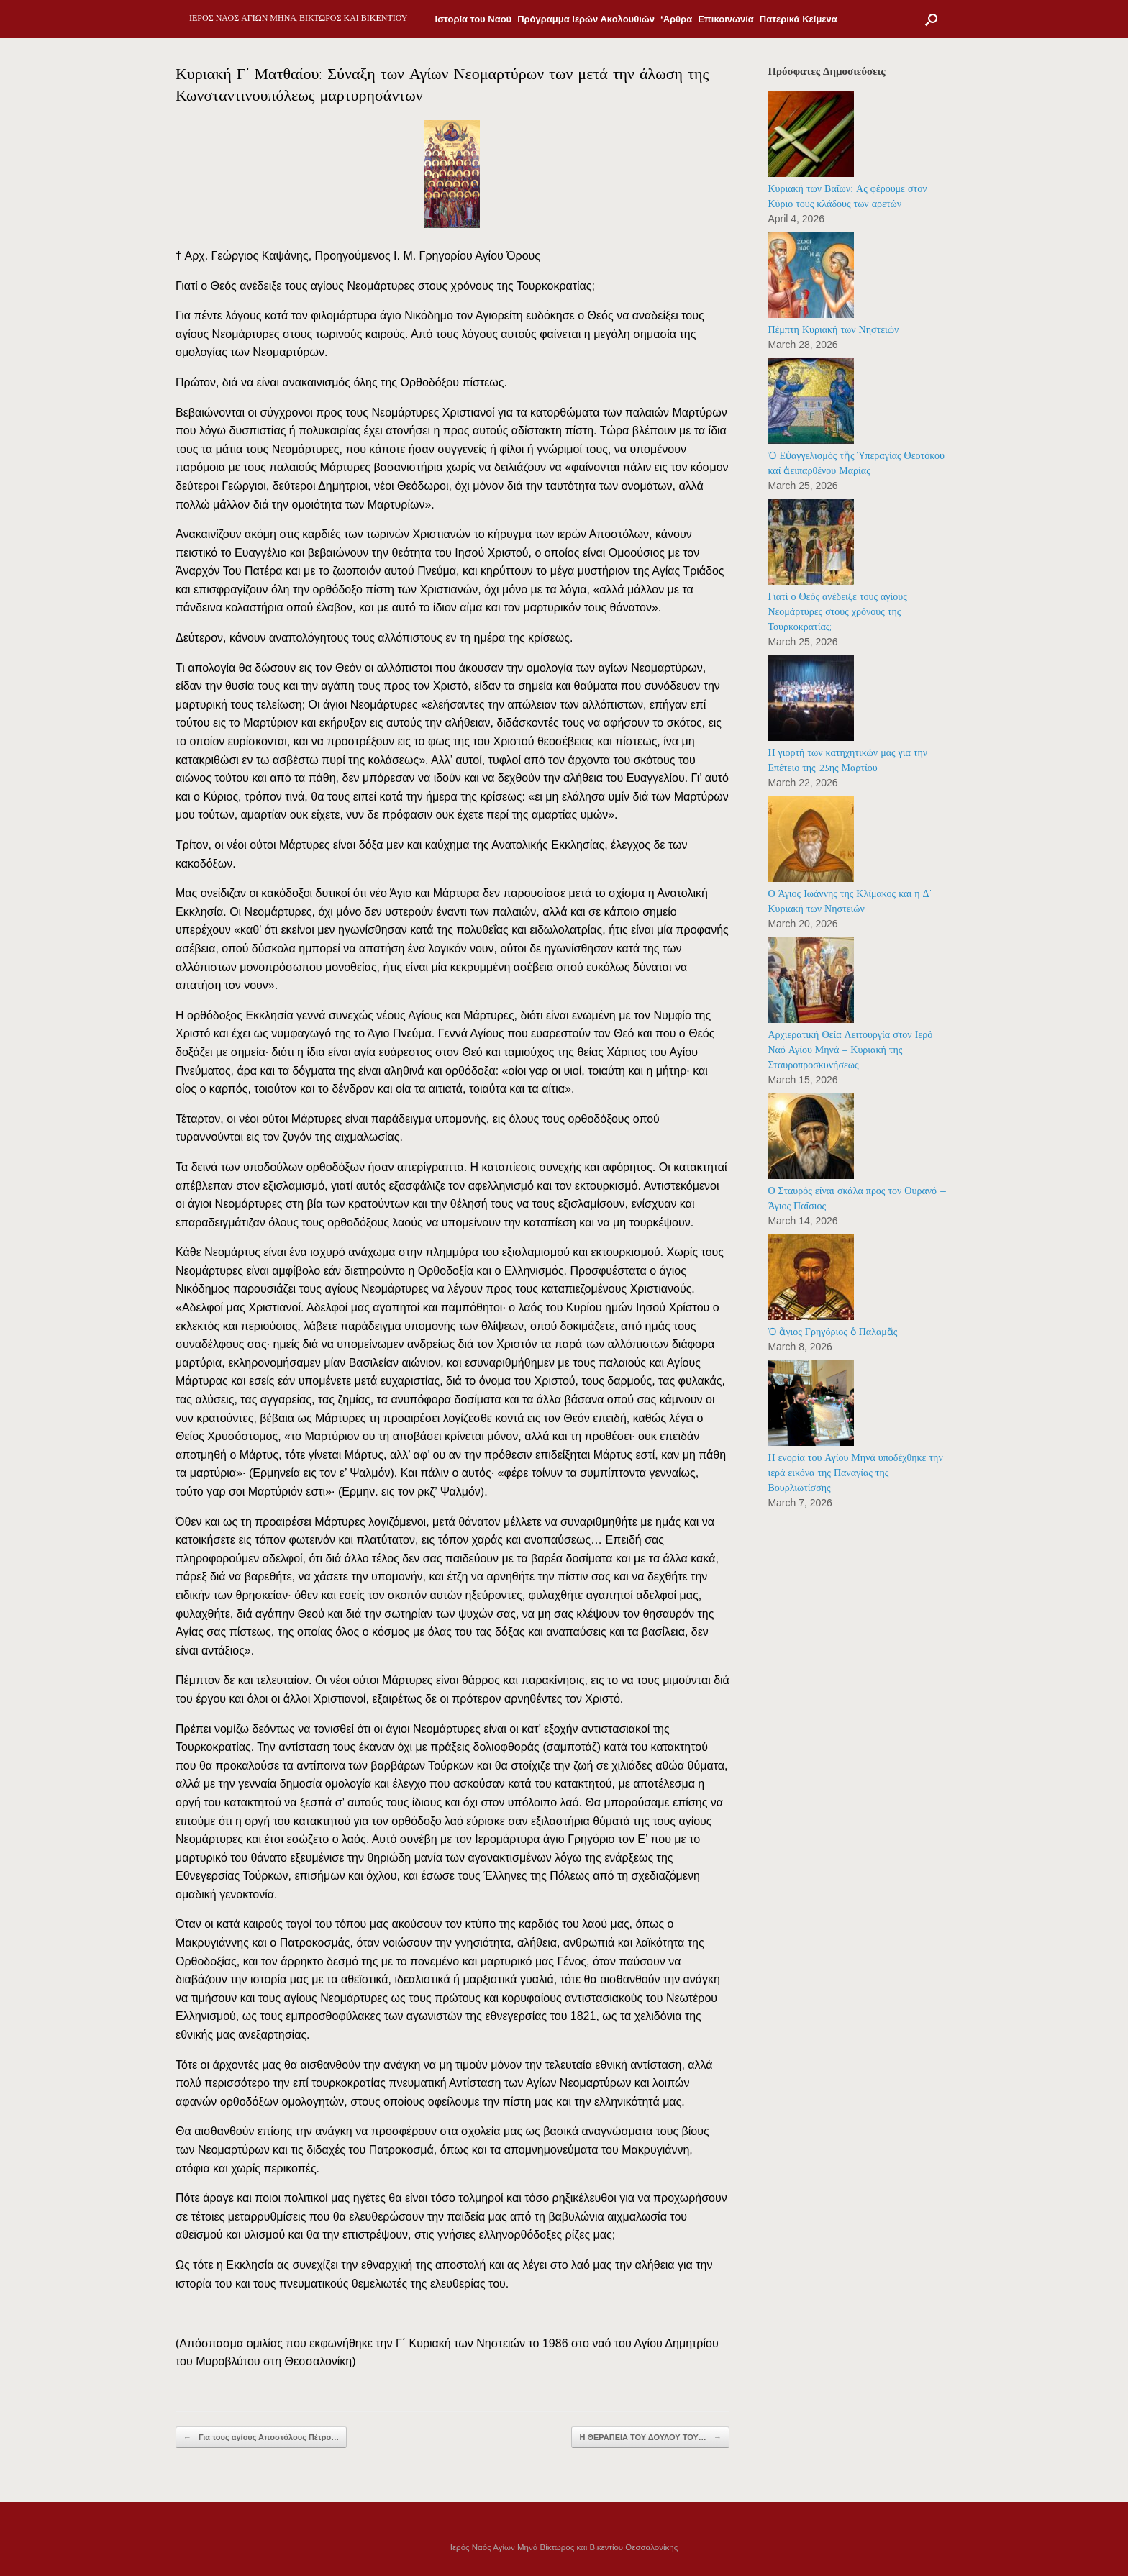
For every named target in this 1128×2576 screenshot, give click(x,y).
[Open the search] (931, 19)
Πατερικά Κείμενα (798, 19)
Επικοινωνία (726, 19)
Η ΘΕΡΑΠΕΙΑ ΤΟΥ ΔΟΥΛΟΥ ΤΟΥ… (650, 2437)
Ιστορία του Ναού (473, 19)
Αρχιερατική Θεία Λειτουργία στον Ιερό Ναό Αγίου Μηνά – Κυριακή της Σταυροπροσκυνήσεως (850, 1050)
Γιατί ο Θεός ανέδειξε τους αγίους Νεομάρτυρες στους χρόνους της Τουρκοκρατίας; (837, 612)
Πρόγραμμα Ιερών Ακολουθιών (586, 19)
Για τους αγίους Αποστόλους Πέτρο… (261, 2437)
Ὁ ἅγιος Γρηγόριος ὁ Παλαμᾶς (832, 1332)
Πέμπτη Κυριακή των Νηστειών (833, 330)
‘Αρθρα (676, 19)
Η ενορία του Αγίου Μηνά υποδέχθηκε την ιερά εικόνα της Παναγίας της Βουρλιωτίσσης (855, 1473)
